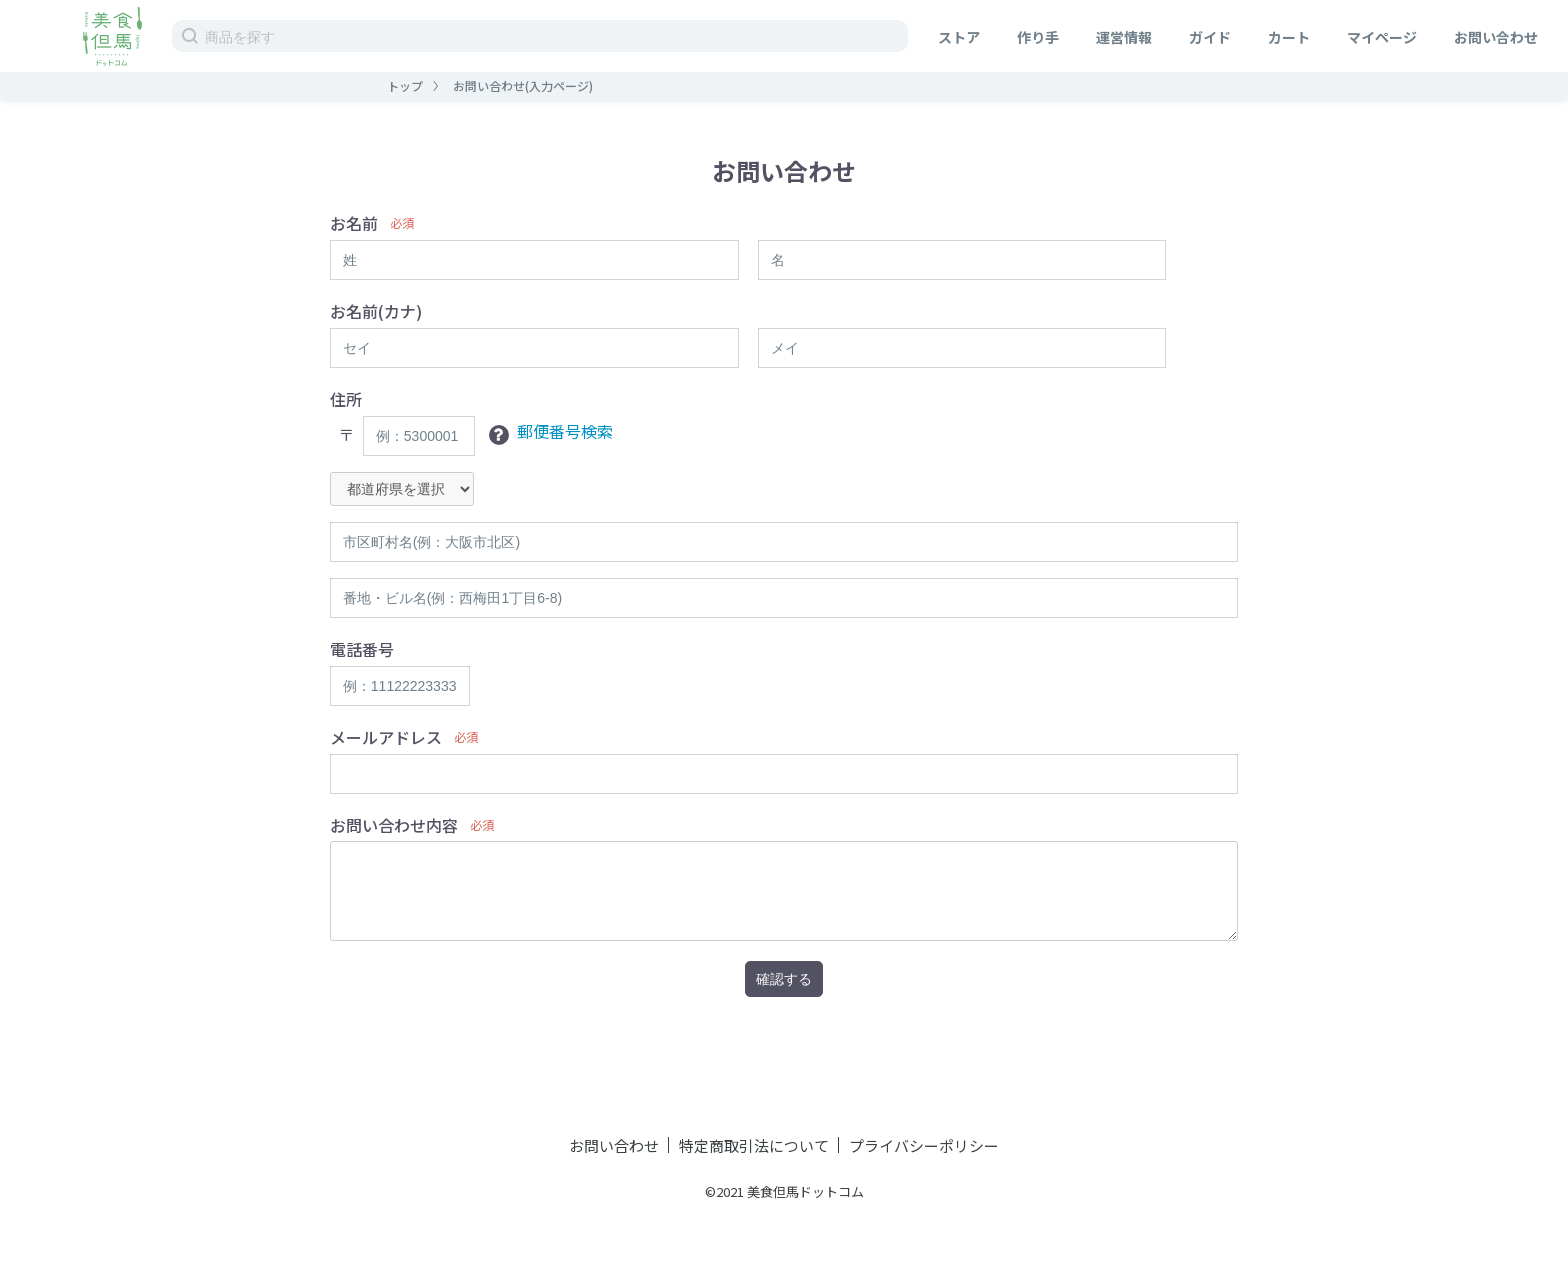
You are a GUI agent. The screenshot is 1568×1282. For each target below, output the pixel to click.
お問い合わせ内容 (394, 825)
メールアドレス (386, 737)
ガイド (1210, 37)
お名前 (354, 223)
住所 (346, 399)
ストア (959, 37)
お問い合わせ (1496, 37)
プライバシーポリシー (924, 1145)
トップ (405, 85)
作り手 (1038, 37)
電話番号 (362, 649)
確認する (784, 979)
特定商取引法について (754, 1145)
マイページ (1382, 37)
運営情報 (1124, 37)
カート (1289, 37)
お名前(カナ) (376, 311)
